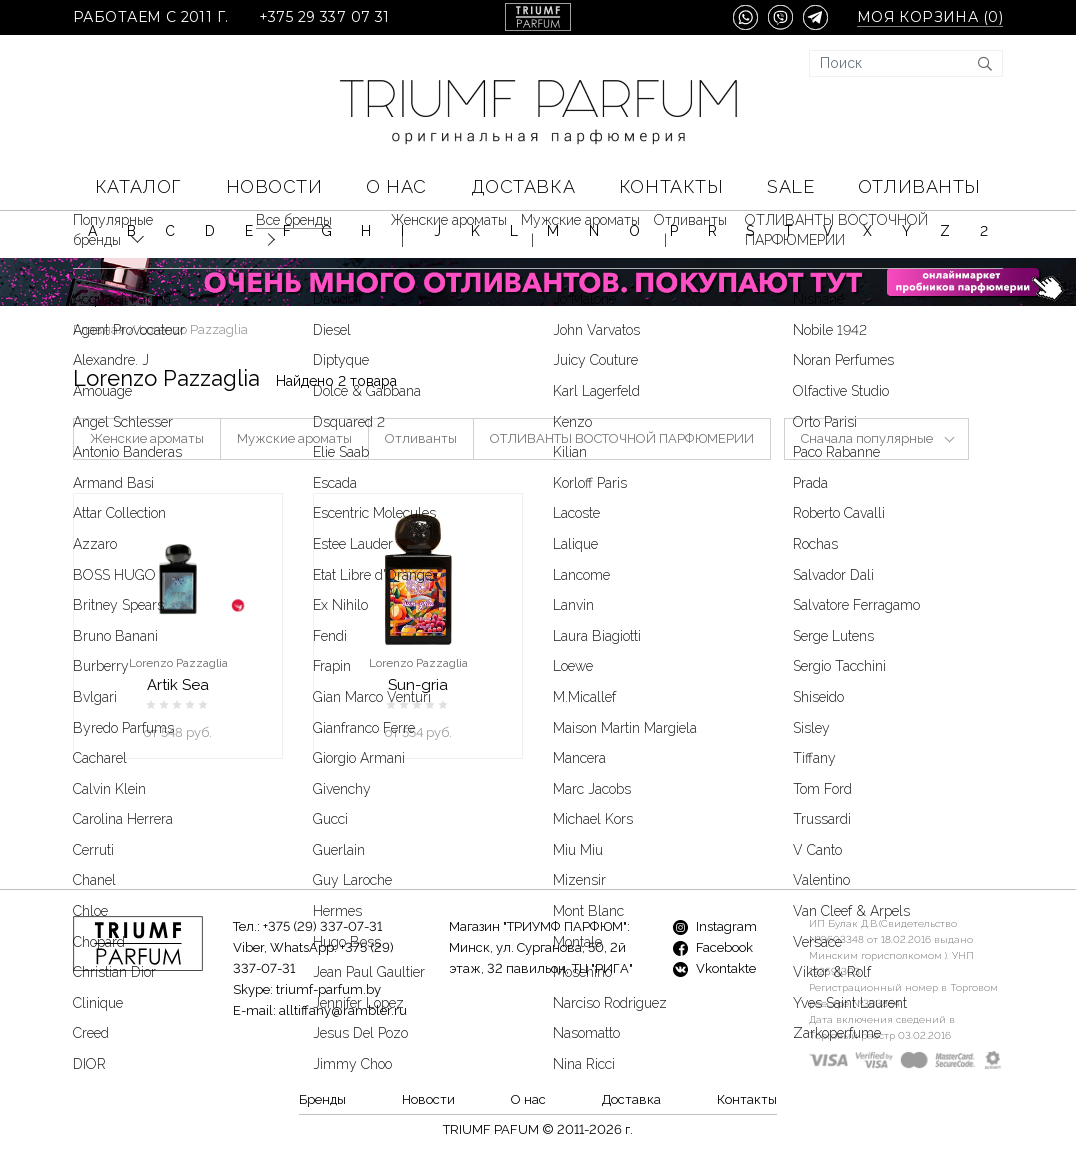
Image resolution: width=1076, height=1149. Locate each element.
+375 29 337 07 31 (324, 17)
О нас (396, 186)
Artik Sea (178, 685)
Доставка (523, 186)
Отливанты (919, 186)
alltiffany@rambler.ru (343, 1010)
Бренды (322, 1099)
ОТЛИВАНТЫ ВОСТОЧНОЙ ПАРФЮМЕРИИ (622, 438)
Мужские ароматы (294, 438)
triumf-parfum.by (328, 989)
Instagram (715, 926)
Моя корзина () (930, 17)
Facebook (713, 947)
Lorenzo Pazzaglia (178, 663)
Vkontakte (714, 968)
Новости (274, 186)
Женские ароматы (147, 438)
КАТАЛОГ (138, 186)
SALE (790, 186)
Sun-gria (418, 685)
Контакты (671, 186)
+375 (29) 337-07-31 (322, 926)
